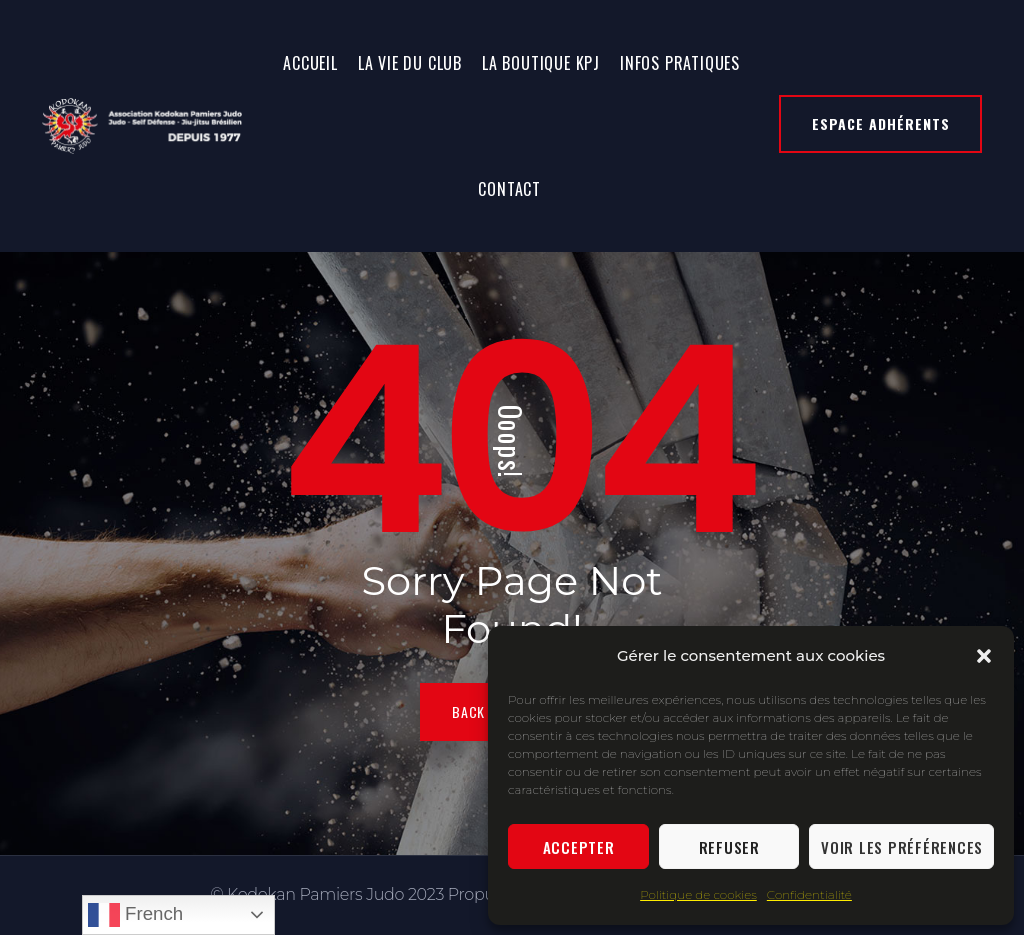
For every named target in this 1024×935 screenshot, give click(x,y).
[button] (984, 656)
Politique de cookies (698, 894)
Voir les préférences (902, 847)
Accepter (579, 847)
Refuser (729, 847)
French (135, 915)
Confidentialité (809, 894)
